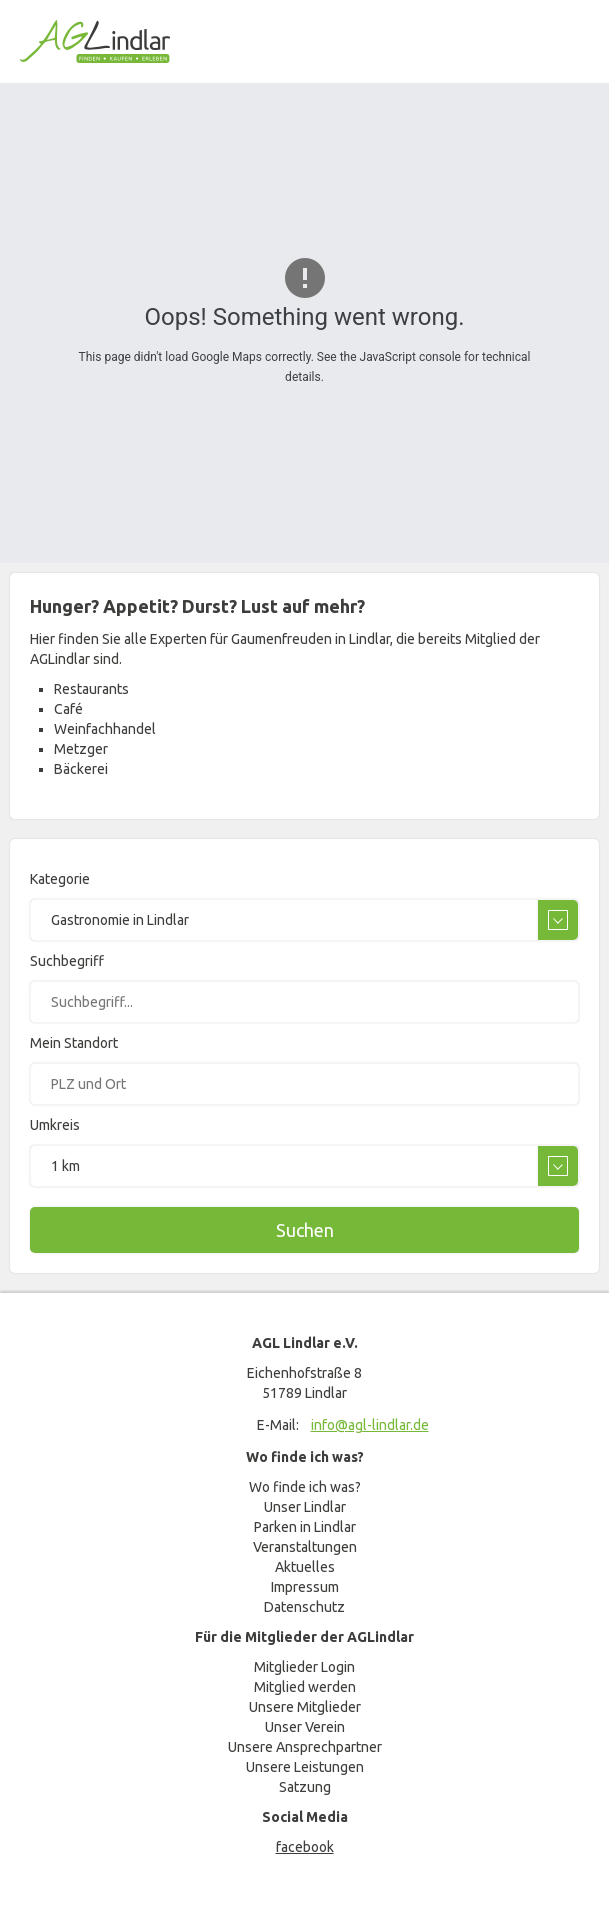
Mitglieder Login (304, 1667)
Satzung (305, 1787)
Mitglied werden (305, 1687)
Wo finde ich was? (305, 1487)
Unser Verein (305, 1727)
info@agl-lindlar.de (370, 1425)
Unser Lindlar (305, 1507)
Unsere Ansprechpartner (305, 1747)
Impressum (305, 1587)
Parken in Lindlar (305, 1527)
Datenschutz (304, 1607)
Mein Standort (74, 1043)
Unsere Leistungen (305, 1767)
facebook (305, 1847)
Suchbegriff (67, 961)
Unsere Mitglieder (305, 1707)
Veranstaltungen (305, 1547)
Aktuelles (305, 1567)
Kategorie (60, 879)
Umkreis (55, 1125)
